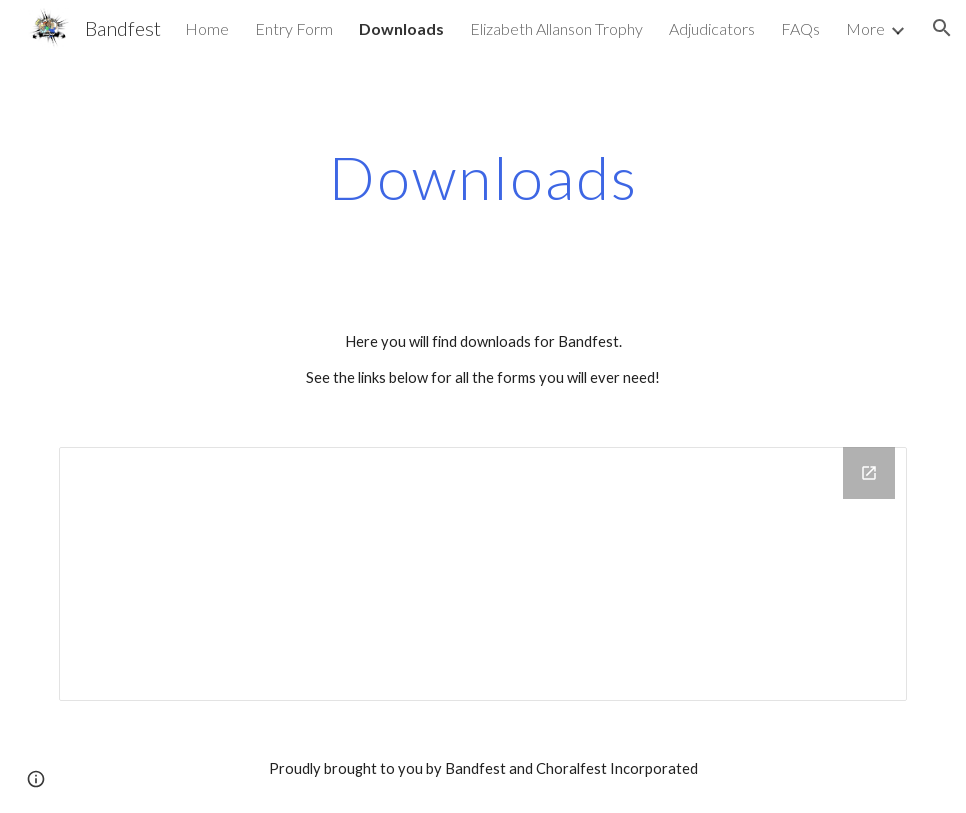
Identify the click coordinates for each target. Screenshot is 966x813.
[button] (36, 779)
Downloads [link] (401, 28)
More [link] (865, 28)
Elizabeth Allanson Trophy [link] (556, 28)
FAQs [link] (800, 28)
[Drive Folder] (483, 574)
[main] (483, 177)
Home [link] (207, 28)
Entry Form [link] (294, 28)
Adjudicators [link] (712, 28)
